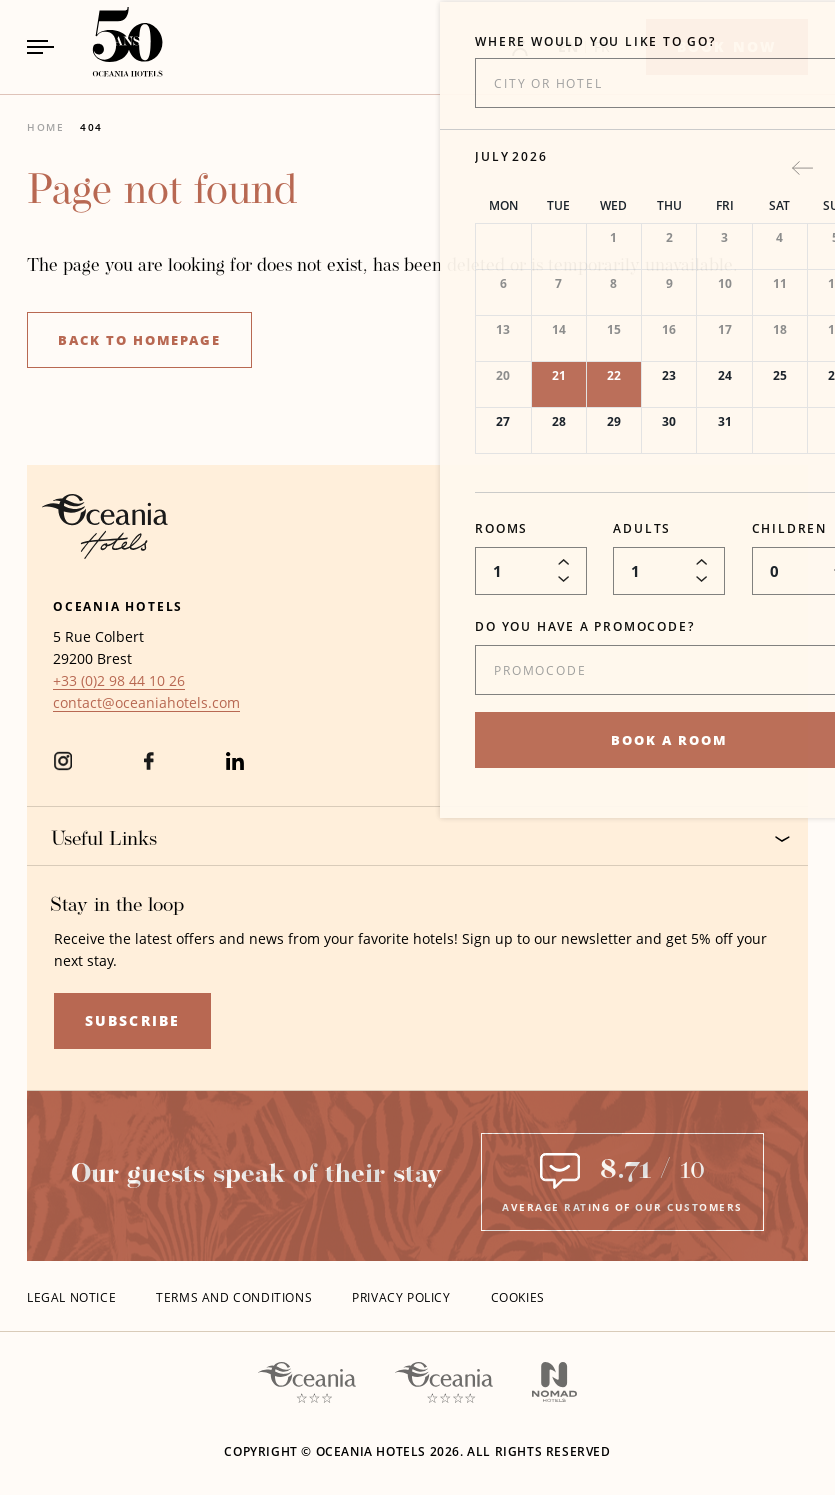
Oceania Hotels (118, 606)
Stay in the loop (117, 906)
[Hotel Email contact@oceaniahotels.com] (146, 703)
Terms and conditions (234, 1297)
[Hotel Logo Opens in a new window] (105, 553)
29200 (73, 658)
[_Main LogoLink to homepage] (110, 47)
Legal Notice (71, 1297)
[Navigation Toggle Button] (40, 46)
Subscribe (132, 1020)
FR (602, 46)
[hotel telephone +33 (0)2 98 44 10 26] (119, 681)
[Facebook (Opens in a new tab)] (149, 770)
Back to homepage (139, 340)
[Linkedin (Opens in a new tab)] (235, 770)
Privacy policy (401, 1297)
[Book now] (727, 47)
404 (91, 127)
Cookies (518, 1297)
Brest (114, 658)
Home (45, 127)
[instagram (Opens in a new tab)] (63, 770)
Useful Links (420, 839)
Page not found (162, 193)
